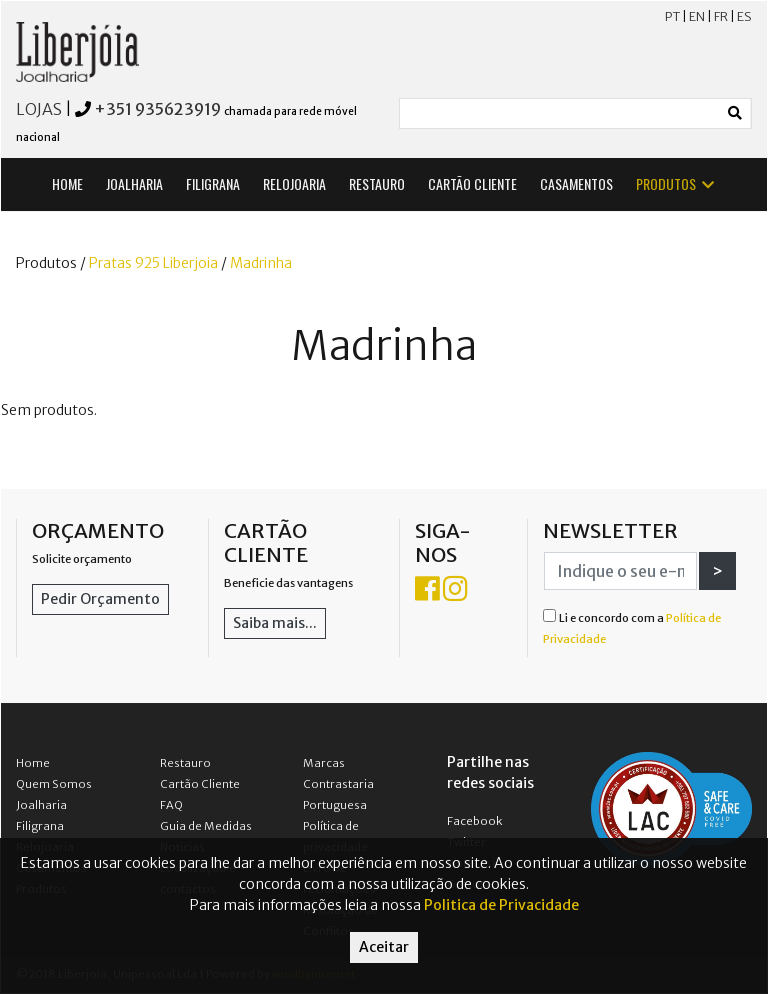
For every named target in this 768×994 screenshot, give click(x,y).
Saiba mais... (275, 623)
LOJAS (39, 109)
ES (744, 16)
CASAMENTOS (576, 183)
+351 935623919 (157, 109)
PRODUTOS (676, 183)
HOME (67, 183)
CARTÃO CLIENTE (472, 183)
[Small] (560, 113)
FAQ (171, 805)
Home (33, 763)
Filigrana (40, 826)
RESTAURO (377, 183)
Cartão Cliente (200, 784)
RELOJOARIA (294, 183)
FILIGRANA (213, 183)
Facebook (474, 821)
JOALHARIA (134, 183)
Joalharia (41, 805)
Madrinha (261, 263)
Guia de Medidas (206, 826)
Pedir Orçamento (100, 599)
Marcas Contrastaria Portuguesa (338, 784)
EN (697, 16)
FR (721, 16)
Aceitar (384, 947)
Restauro (185, 763)
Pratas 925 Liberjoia (153, 263)
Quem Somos (54, 784)
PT (672, 16)
